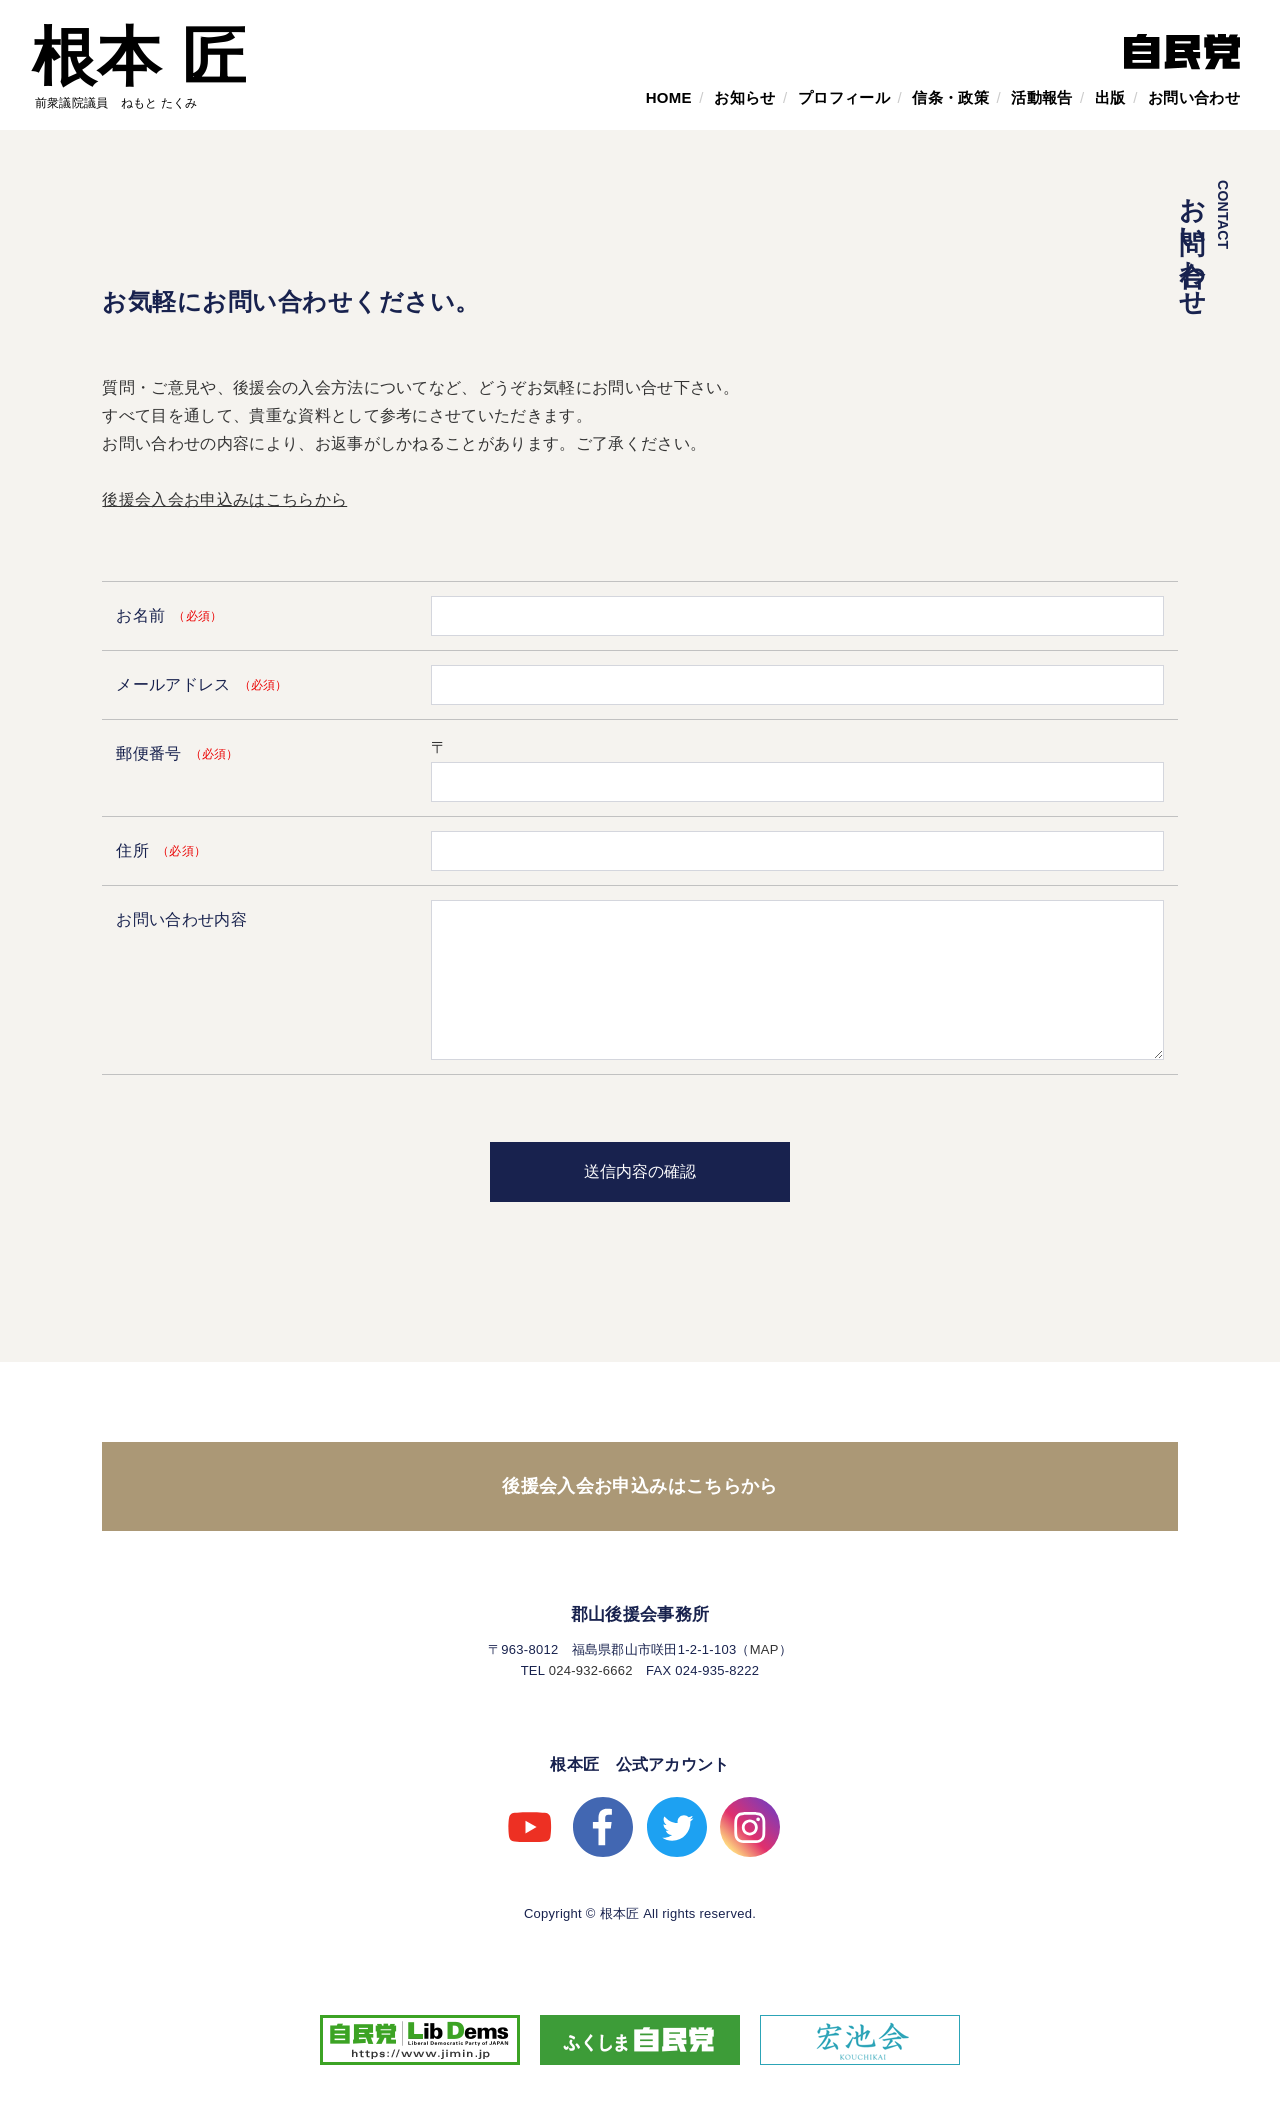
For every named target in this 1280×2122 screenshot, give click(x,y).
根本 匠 (139, 57)
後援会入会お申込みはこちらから (224, 499)
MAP (764, 1649)
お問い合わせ (1194, 97)
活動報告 (1041, 97)
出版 (1110, 97)
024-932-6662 (591, 1670)
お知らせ (744, 97)
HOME (669, 97)
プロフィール (844, 97)
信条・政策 (950, 97)
